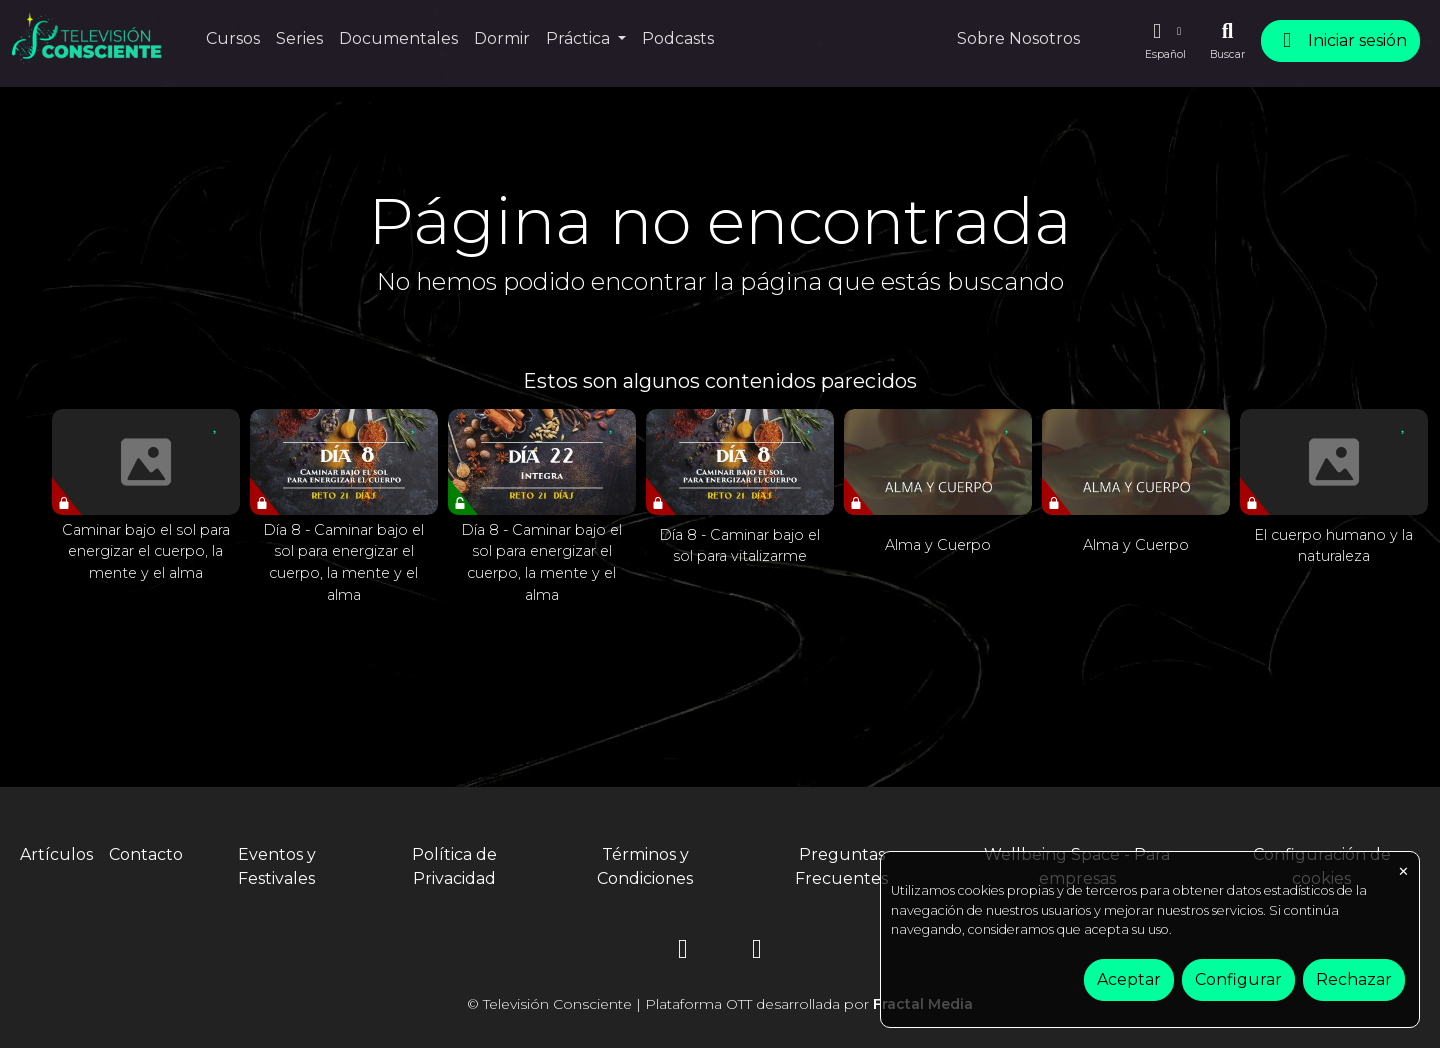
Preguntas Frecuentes (841, 866)
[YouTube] (757, 952)
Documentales (398, 38)
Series (299, 38)
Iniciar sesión (1340, 40)
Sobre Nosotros (1018, 38)
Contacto (146, 854)
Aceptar (1129, 979)
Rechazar (1354, 979)
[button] (1165, 41)
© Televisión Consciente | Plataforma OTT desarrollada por (720, 1004)
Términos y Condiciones (645, 866)
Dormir (502, 38)
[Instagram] (683, 952)
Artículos (56, 854)
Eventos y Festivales (277, 866)
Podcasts (678, 38)
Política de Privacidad (454, 866)
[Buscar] (1227, 41)
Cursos (233, 38)
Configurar (1238, 979)
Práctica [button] (580, 38)
